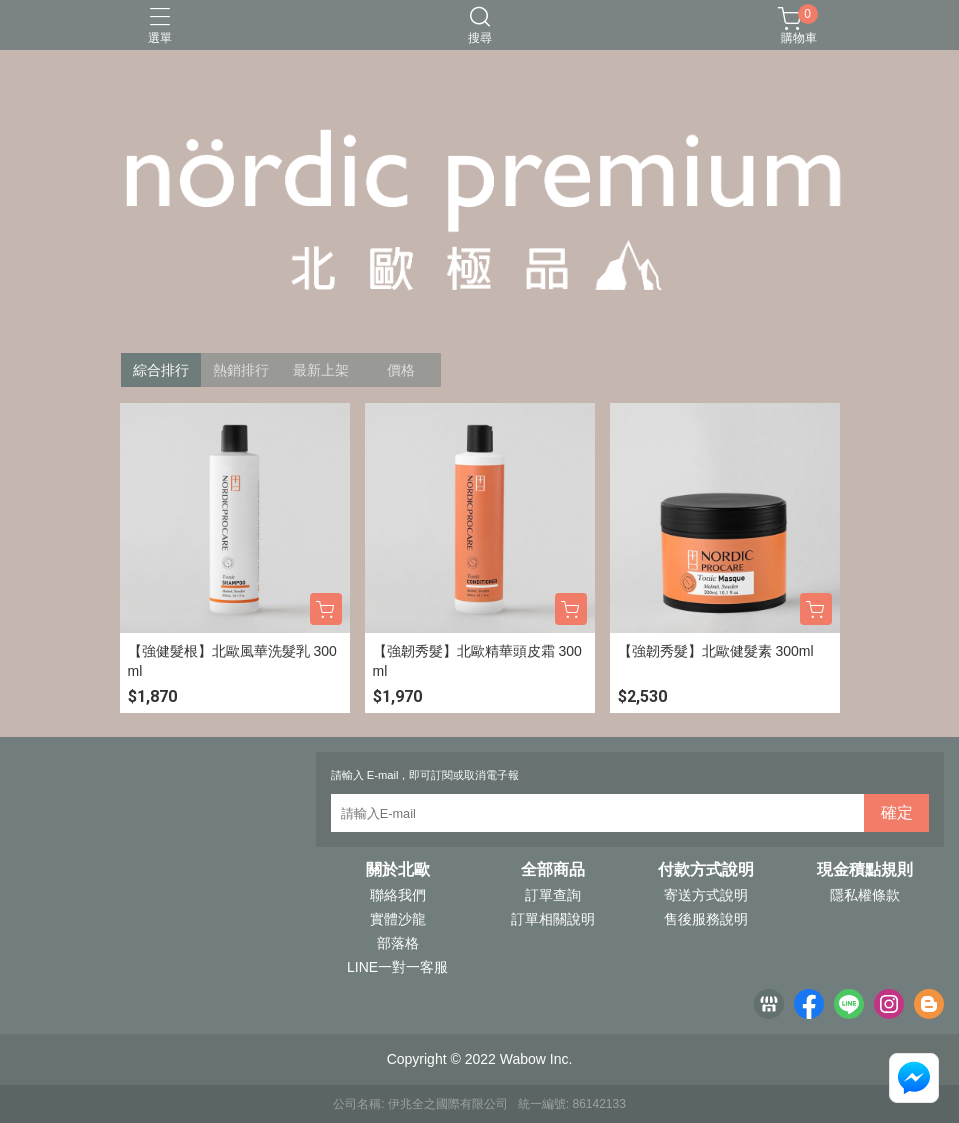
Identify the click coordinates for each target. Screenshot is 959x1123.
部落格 (398, 943)
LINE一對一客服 (397, 967)
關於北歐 (398, 870)
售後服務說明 (706, 919)
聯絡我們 (398, 895)
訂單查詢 (553, 895)
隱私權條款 (865, 895)
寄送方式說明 (706, 895)
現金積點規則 (865, 870)
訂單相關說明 (553, 919)
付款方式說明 (706, 870)
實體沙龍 (398, 919)
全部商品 (553, 870)
